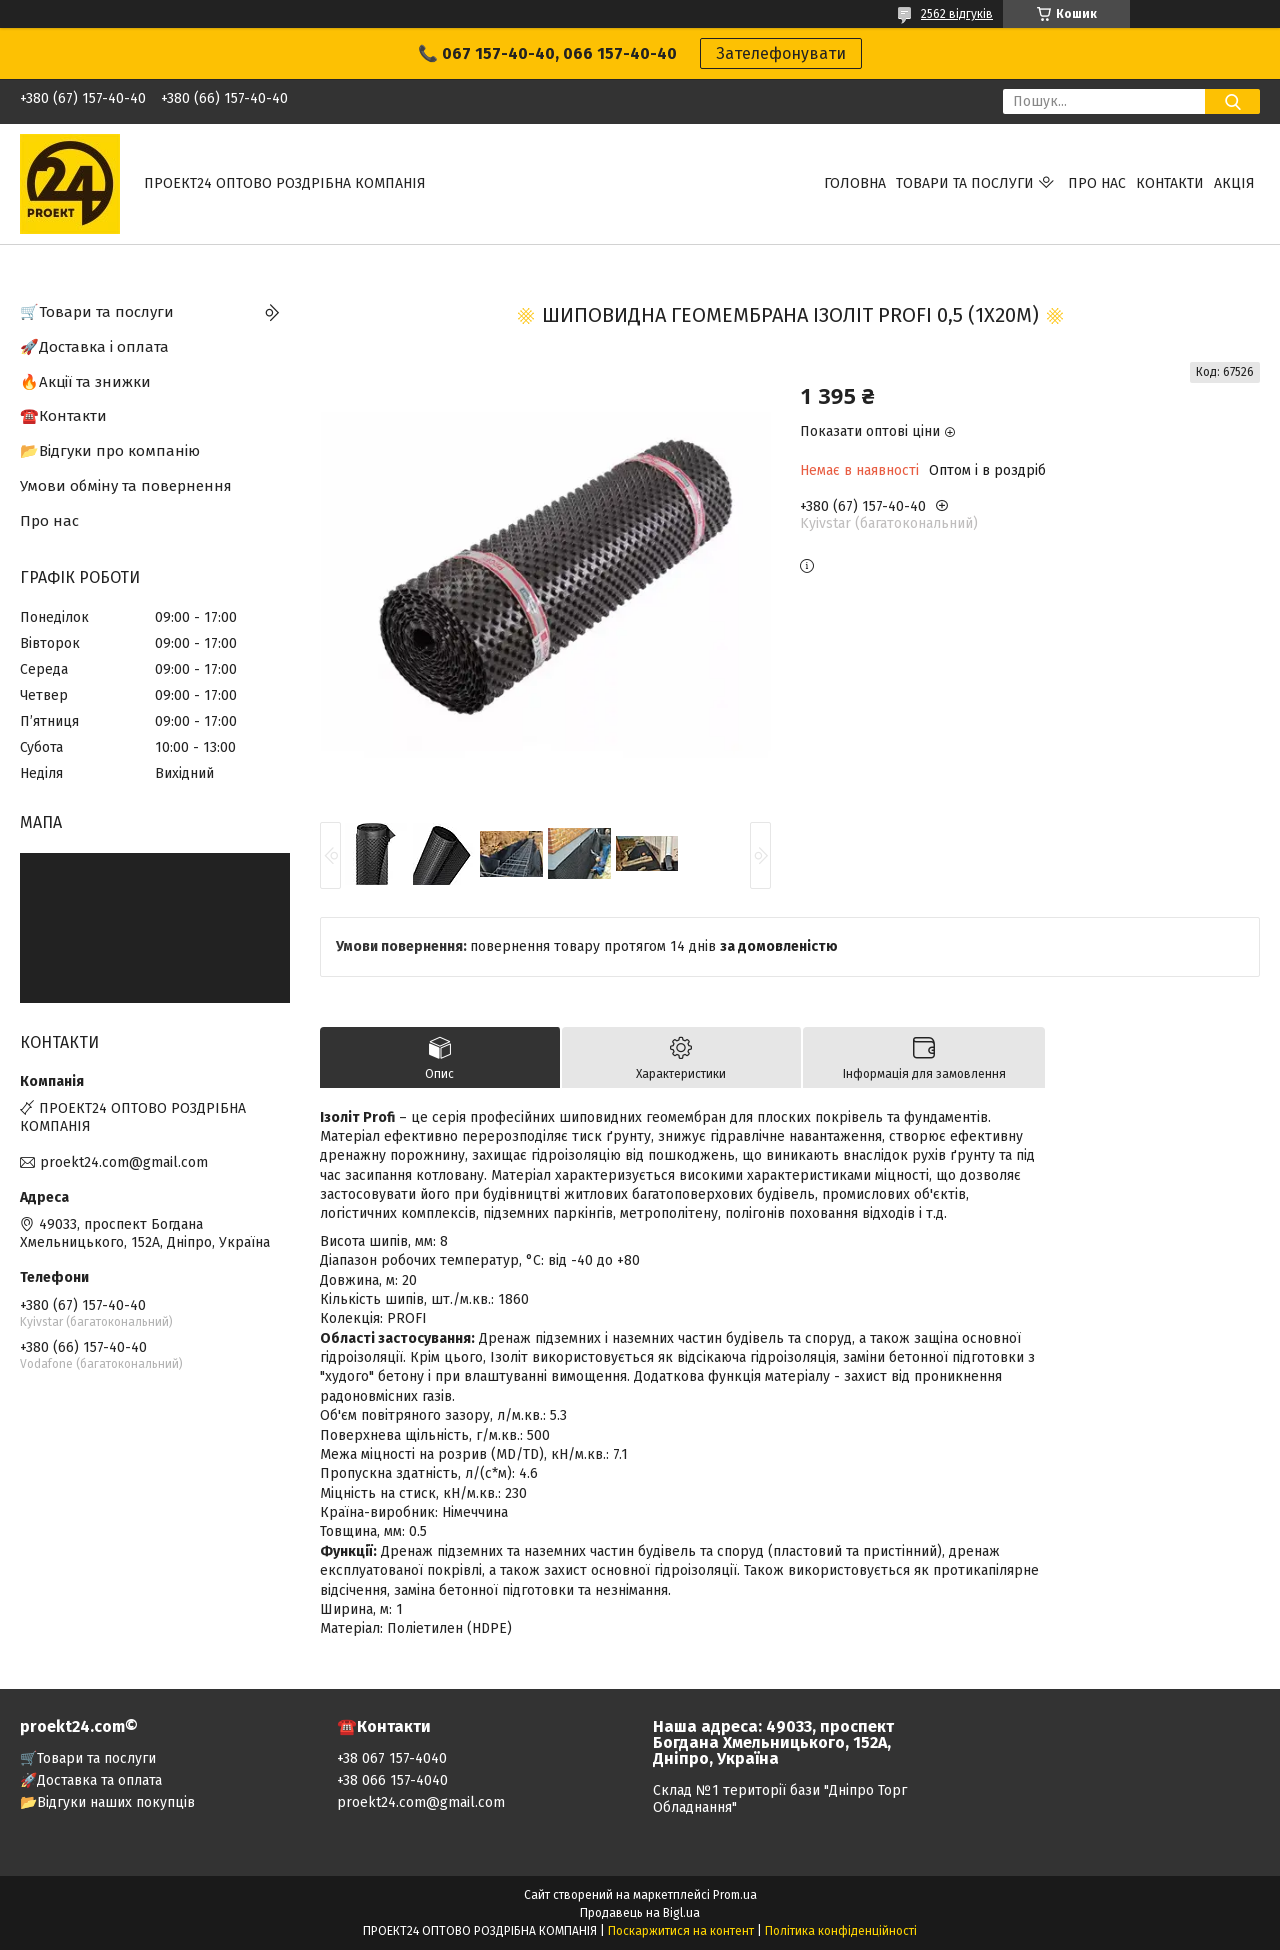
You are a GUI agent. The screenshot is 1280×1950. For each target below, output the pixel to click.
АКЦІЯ (1234, 183)
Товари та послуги (965, 183)
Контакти (1170, 183)
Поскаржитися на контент (681, 1931)
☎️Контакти (63, 416)
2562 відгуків (957, 14)
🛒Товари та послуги (97, 312)
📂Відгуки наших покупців (107, 1802)
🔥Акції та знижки (85, 382)
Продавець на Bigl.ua (640, 1913)
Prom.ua (735, 1895)
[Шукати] (1232, 101)
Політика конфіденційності (841, 1931)
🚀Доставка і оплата (94, 347)
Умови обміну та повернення (126, 486)
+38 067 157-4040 (392, 1758)
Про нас (1097, 183)
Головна (855, 183)
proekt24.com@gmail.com (124, 1162)
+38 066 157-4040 (392, 1780)
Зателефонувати (781, 53)
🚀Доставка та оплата (91, 1780)
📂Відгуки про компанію (110, 451)
